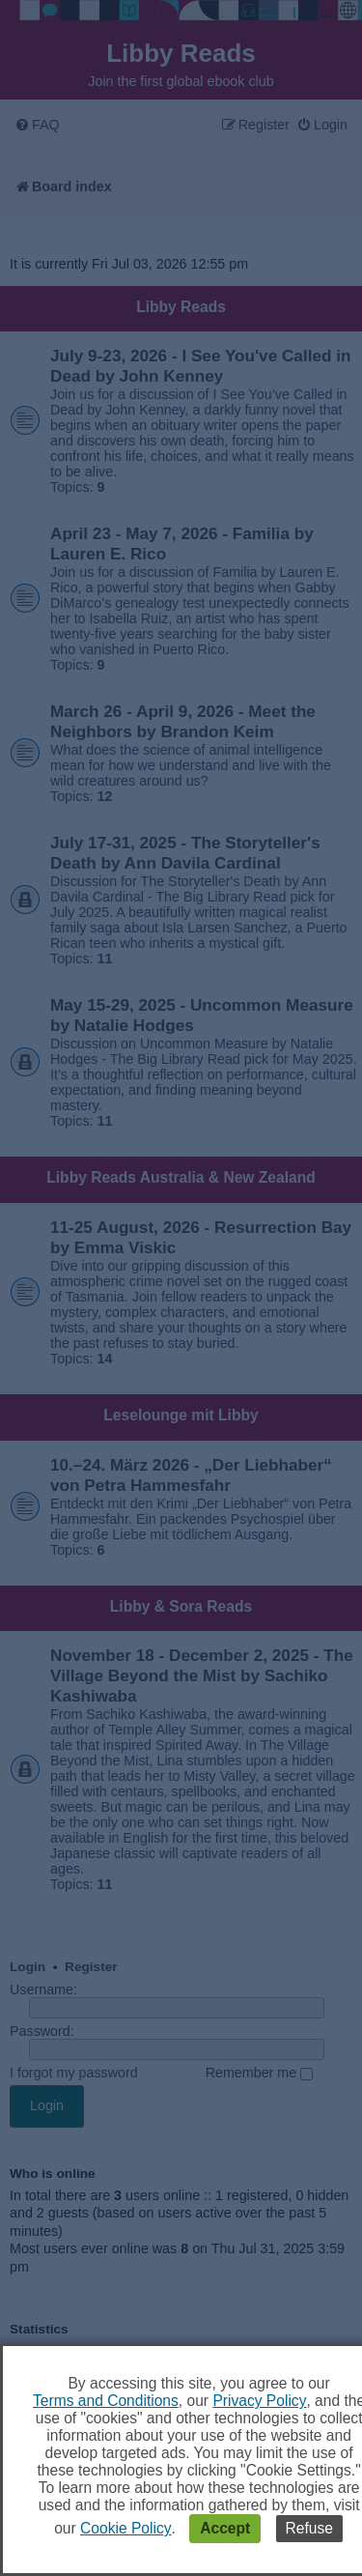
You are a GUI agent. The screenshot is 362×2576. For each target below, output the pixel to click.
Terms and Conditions (106, 2400)
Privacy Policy (259, 2400)
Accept (225, 2528)
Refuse (309, 2528)
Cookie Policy (125, 2528)
